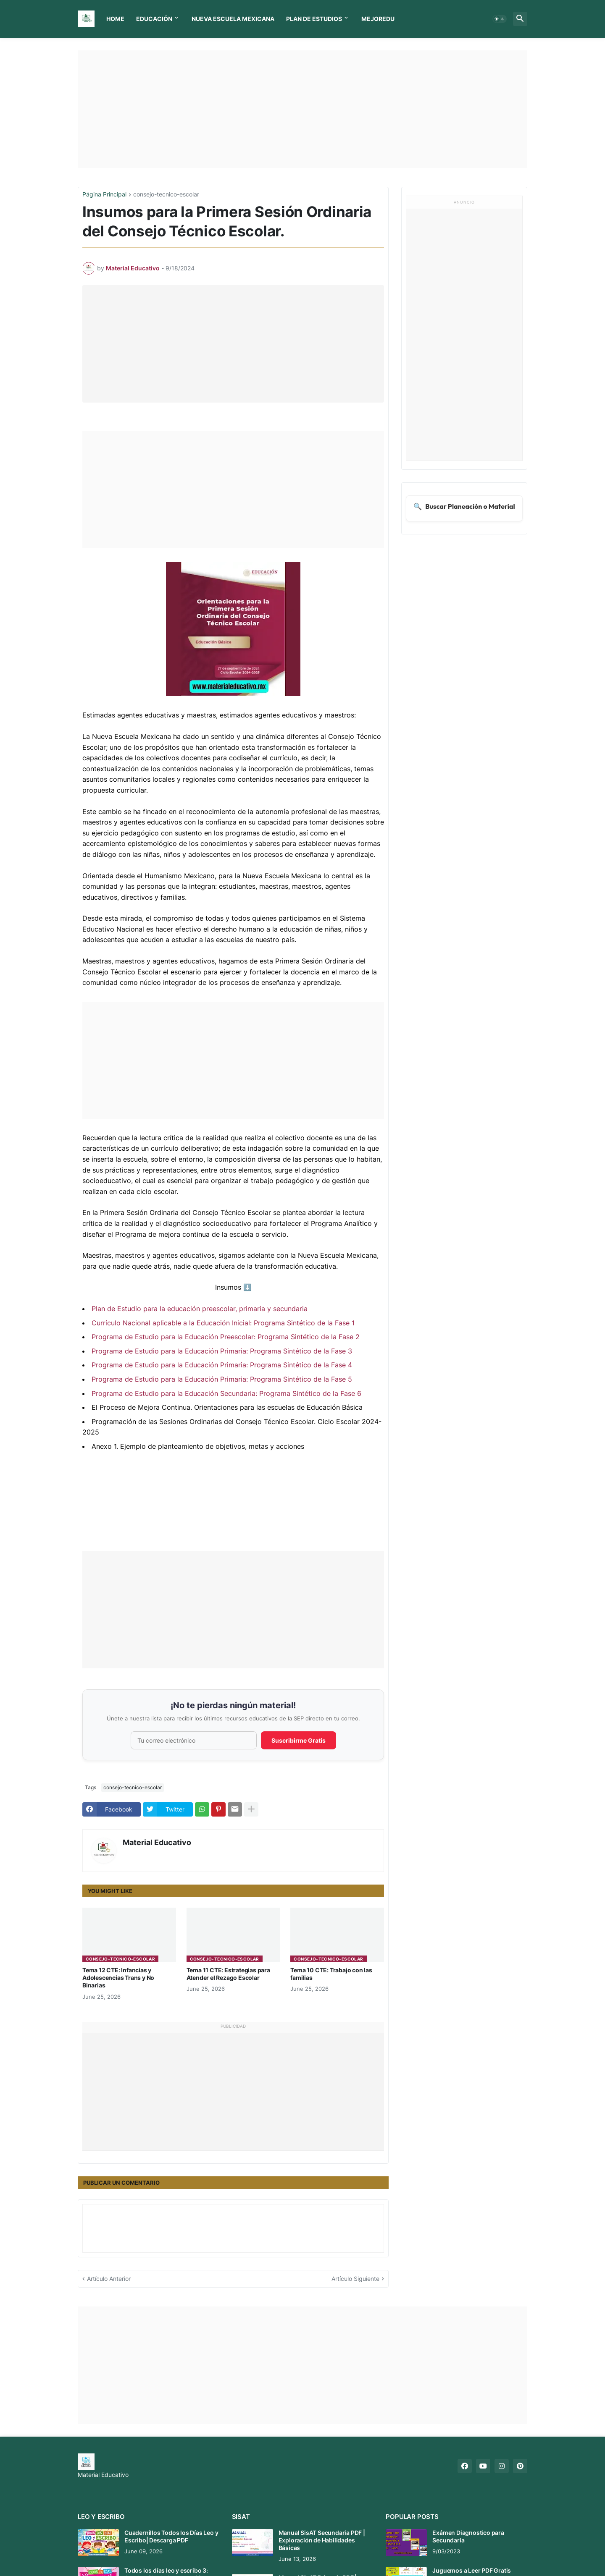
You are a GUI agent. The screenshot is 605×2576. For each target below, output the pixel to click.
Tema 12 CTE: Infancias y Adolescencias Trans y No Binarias (118, 1977)
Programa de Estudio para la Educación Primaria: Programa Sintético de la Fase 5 (222, 1379)
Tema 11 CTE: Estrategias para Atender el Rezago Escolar (228, 1973)
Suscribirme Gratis (298, 1740)
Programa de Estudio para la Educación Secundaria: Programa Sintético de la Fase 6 (226, 1393)
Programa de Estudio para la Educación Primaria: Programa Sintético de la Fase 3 (222, 1351)
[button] (499, 19)
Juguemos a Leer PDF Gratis (471, 2570)
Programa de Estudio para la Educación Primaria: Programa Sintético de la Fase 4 (222, 1365)
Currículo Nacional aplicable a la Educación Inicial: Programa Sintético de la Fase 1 (223, 1323)
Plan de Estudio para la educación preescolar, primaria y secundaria (200, 1308)
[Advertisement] (302, 109)
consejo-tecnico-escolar (166, 194)
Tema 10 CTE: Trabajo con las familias (331, 1973)
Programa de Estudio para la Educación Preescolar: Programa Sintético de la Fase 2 (226, 1337)
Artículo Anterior (109, 2278)
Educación (154, 18)
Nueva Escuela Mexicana (233, 18)
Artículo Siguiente (355, 2278)
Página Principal (104, 194)
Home (115, 18)
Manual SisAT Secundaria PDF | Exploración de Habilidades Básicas (322, 2540)
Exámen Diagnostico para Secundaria (468, 2536)
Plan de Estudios (314, 18)
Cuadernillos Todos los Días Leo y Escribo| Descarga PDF (171, 2536)
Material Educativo (157, 1842)
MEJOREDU (378, 18)
